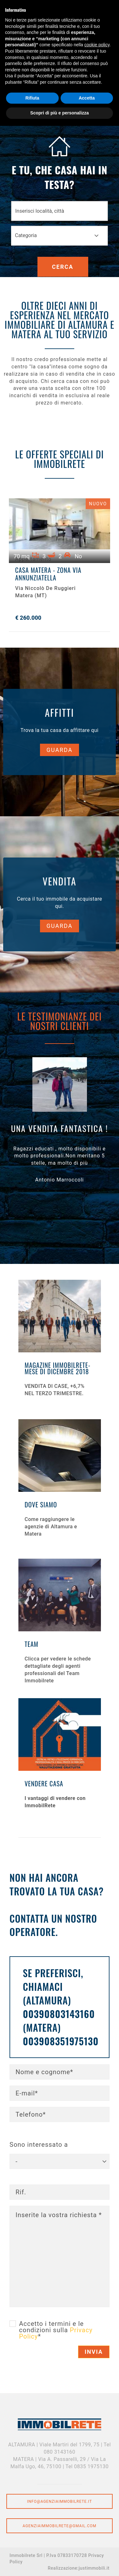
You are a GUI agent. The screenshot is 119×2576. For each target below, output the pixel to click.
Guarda (60, 750)
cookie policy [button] (96, 44)
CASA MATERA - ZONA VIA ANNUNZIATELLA (48, 573)
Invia (94, 2351)
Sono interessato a (39, 2144)
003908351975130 (60, 2041)
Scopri (59, 1349)
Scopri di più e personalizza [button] (59, 112)
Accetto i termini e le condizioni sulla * (56, 2330)
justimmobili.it (94, 2568)
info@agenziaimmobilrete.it (59, 2501)
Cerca (62, 266)
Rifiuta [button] (32, 97)
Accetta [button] (87, 97)
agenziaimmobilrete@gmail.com (59, 2526)
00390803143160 (59, 2014)
